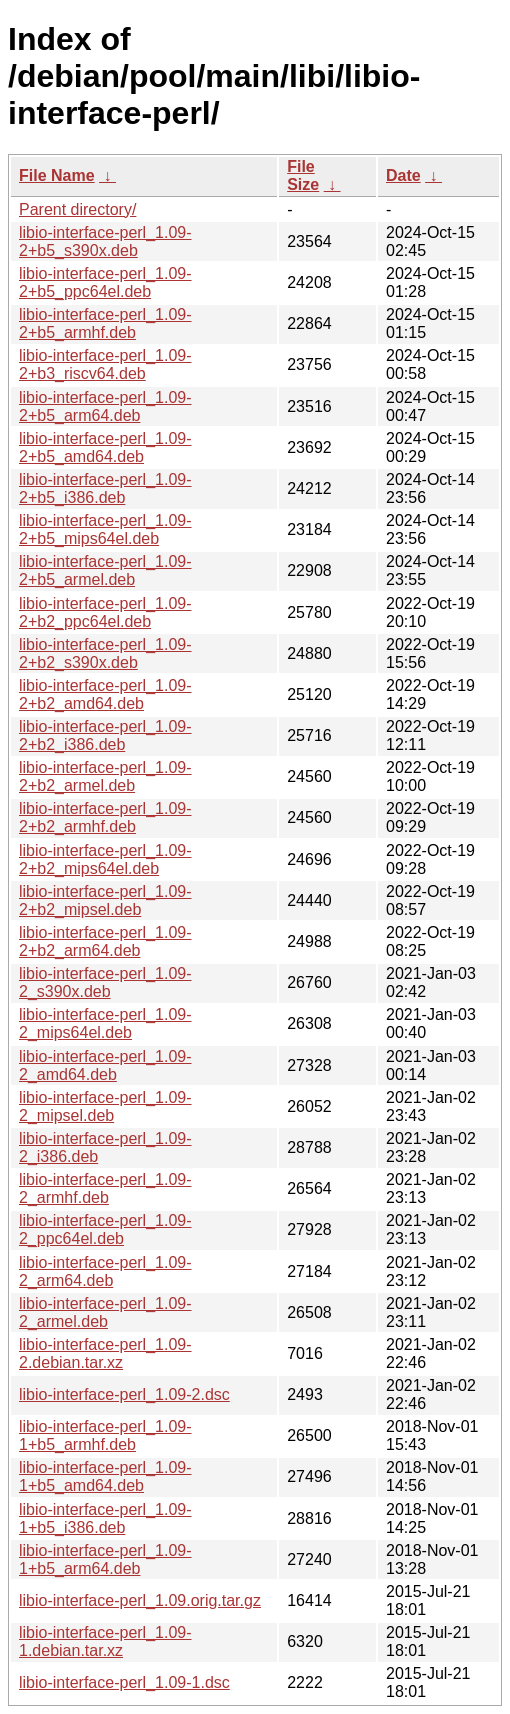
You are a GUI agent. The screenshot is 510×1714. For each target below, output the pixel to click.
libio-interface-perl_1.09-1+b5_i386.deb (105, 1518)
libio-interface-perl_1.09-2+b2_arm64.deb (105, 941)
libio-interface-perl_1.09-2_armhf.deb (105, 1188)
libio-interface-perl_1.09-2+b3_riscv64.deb (105, 364)
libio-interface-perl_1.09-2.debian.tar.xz (105, 1353)
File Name (57, 175)
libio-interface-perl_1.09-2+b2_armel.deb (105, 776)
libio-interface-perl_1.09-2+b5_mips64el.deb (105, 529)
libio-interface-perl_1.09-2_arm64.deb (105, 1271)
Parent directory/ (77, 209)
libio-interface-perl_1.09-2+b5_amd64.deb (105, 447)
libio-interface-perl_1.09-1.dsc (124, 1682)
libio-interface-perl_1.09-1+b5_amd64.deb (105, 1476)
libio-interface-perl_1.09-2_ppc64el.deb (105, 1229)
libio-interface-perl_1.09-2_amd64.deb (105, 1065)
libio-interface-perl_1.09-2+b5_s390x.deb (105, 241)
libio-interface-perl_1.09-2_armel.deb (105, 1312)
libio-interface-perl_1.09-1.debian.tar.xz (105, 1641)
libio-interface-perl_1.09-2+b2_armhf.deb (105, 817)
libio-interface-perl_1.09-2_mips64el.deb (105, 1023)
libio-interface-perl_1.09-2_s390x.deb (105, 982)
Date (403, 175)
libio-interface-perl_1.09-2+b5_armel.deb (105, 570)
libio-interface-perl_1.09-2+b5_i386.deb (105, 488)
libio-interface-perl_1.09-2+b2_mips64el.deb (105, 859)
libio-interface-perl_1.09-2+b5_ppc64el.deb (105, 282)
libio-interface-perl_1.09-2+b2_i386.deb (105, 735)
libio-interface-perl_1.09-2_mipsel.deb (105, 1106)
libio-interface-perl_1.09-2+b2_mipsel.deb (105, 900)
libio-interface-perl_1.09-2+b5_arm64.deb (105, 406)
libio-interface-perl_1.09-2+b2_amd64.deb (105, 694)
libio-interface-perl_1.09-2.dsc (124, 1394)
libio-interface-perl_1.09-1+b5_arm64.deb (105, 1559)
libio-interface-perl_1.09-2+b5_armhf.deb (105, 323)
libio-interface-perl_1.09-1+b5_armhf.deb (105, 1435)
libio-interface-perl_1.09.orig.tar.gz (140, 1600)
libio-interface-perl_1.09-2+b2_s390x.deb (105, 653)
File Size (303, 175)
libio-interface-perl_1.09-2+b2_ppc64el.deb (105, 612)
